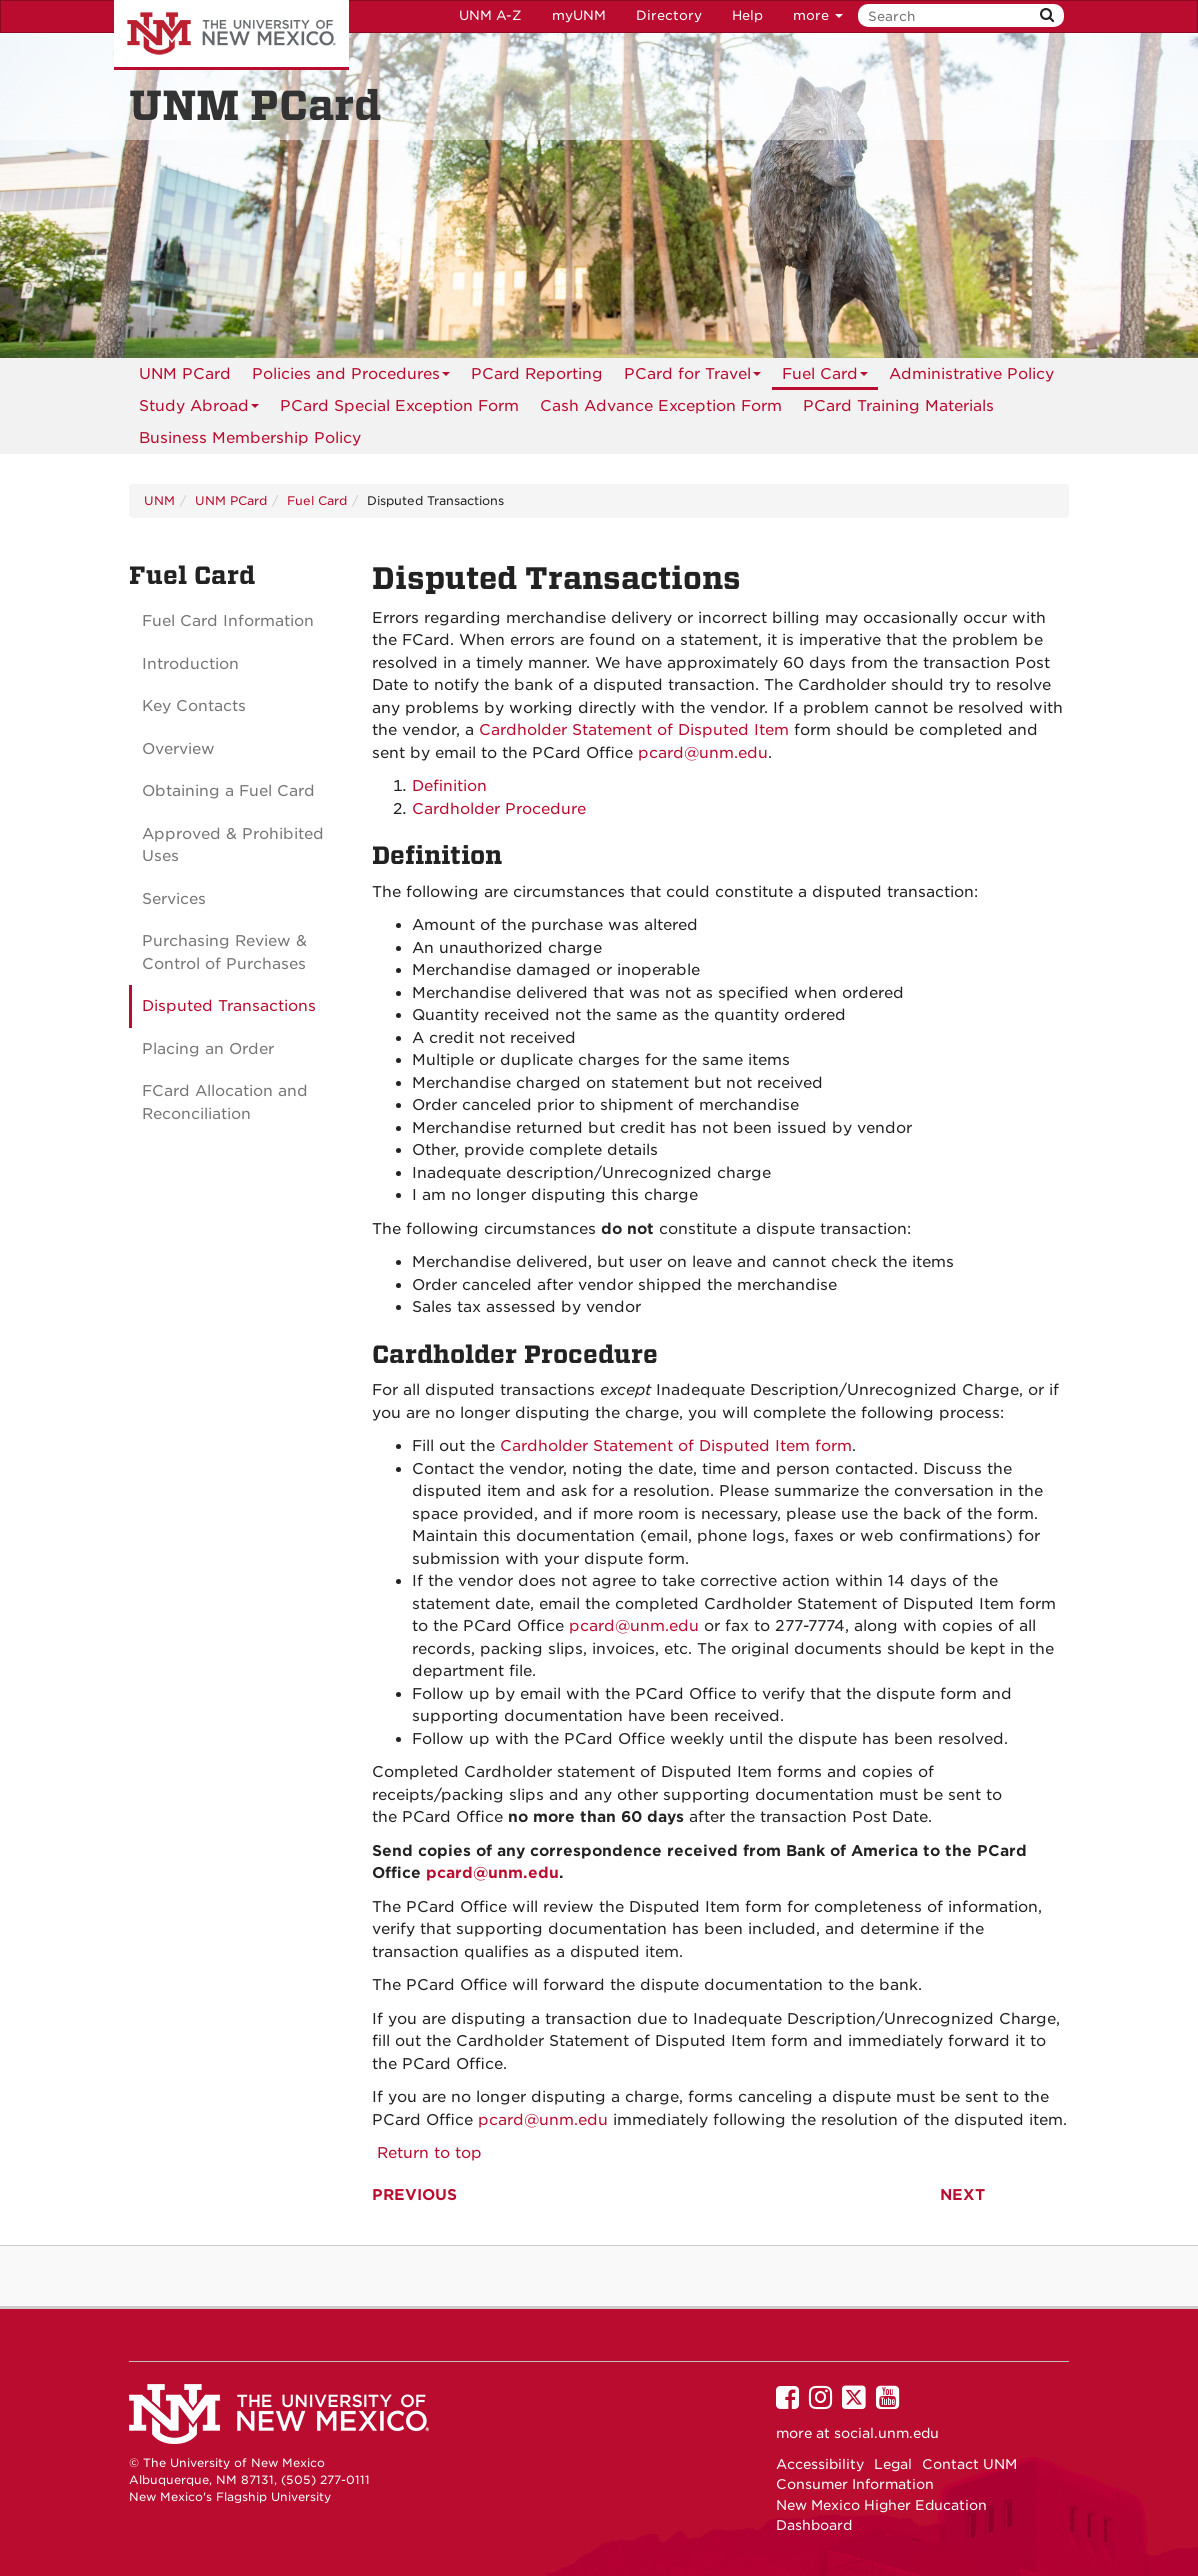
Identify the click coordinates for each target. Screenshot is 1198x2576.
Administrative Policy (971, 374)
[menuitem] (185, 374)
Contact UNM (969, 2464)
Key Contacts (194, 706)
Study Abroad (199, 409)
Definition (449, 786)
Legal (893, 2464)
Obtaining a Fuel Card (228, 791)
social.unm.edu (886, 2433)
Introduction (190, 664)
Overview (178, 749)
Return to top (427, 2153)
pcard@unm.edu (703, 753)
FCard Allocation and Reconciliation (225, 1102)
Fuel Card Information (228, 621)
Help (747, 15)
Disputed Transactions (229, 1006)
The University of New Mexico (231, 35)
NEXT (962, 2195)
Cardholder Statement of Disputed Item (634, 730)
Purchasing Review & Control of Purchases (224, 952)
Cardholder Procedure (499, 809)
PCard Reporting (537, 374)
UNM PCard (185, 374)
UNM (159, 500)
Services (174, 899)
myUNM (579, 15)
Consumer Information (855, 2484)
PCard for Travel (692, 377)
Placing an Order (208, 1049)
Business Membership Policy (250, 438)
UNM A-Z (490, 15)
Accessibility (820, 2464)
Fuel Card (825, 377)
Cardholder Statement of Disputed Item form (673, 1446)
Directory (669, 15)
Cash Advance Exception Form (661, 406)
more (818, 15)
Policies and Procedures (351, 377)
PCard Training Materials (898, 406)
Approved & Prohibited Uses (233, 845)
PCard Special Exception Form (399, 406)
